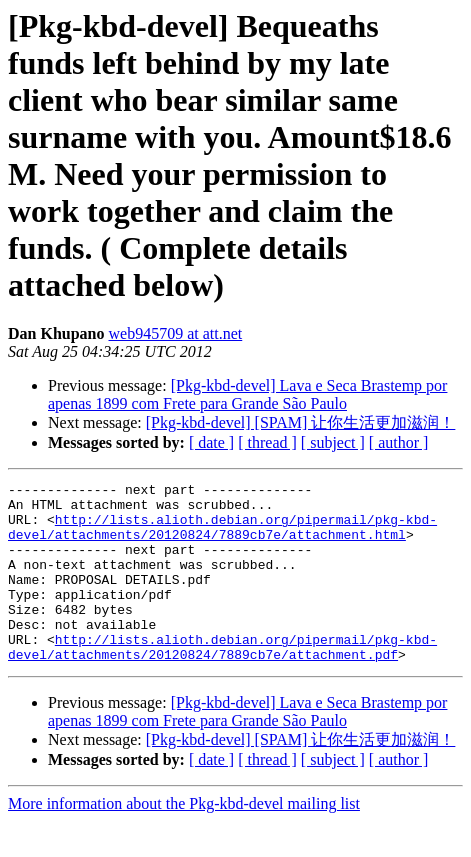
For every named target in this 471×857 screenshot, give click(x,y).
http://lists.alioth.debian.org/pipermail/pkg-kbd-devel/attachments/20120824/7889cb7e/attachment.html (222, 537)
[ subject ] (333, 442)
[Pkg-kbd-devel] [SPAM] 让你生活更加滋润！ (301, 422)
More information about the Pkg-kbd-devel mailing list (184, 839)
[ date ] (211, 442)
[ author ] (399, 442)
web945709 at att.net (176, 333)
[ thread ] (267, 442)
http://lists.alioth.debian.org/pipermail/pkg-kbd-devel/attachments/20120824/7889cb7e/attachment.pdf (222, 681)
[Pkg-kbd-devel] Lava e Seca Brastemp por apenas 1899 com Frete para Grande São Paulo (247, 394)
